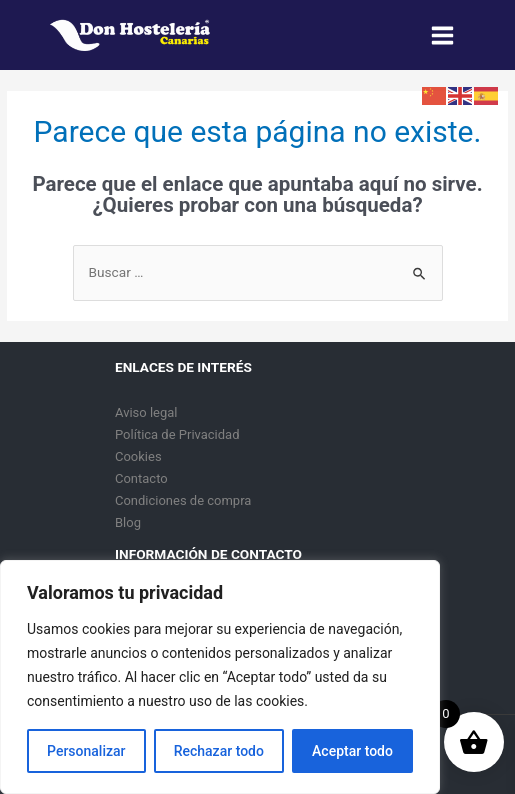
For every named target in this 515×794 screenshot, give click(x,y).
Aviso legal (146, 412)
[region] (220, 677)
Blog (128, 522)
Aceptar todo (352, 751)
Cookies (138, 456)
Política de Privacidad (177, 434)
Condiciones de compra (183, 500)
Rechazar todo (219, 751)
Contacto (141, 478)
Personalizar (86, 751)
